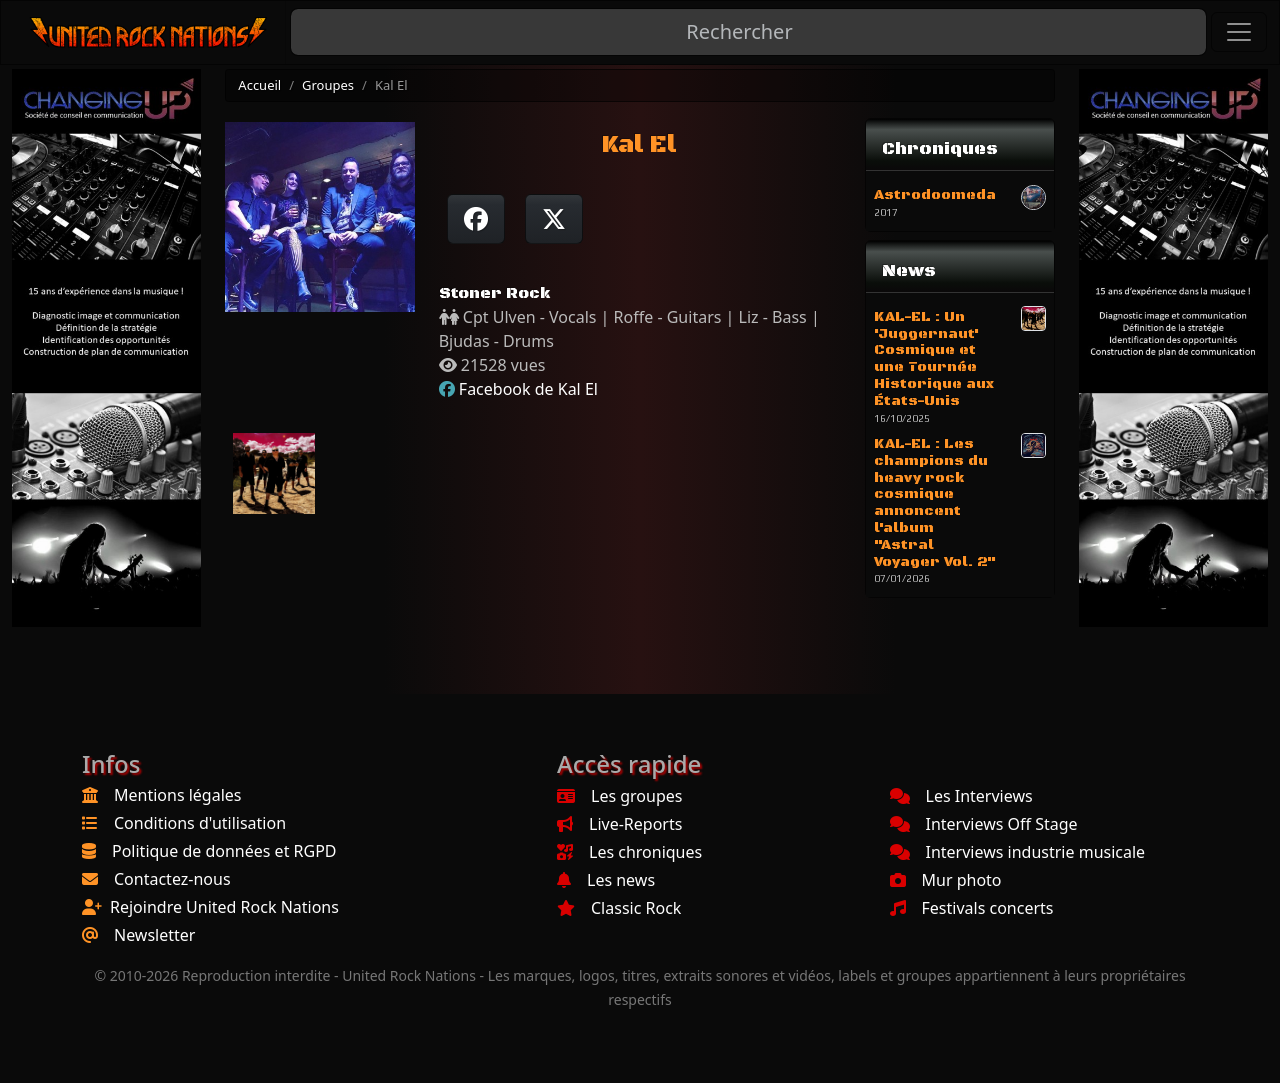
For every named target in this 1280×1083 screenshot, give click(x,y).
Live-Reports (619, 824)
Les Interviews (961, 796)
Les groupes (619, 796)
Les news (606, 880)
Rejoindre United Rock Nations (224, 907)
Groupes (328, 85)
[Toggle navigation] (1239, 32)
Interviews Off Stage (984, 824)
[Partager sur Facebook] (476, 219)
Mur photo (946, 880)
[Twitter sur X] (554, 219)
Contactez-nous (172, 879)
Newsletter (154, 935)
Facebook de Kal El (528, 389)
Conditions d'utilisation (200, 823)
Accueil (259, 85)
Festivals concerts (972, 908)
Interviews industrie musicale (1018, 852)
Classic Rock (619, 908)
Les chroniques (629, 852)
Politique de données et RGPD (224, 851)
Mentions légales (178, 795)
